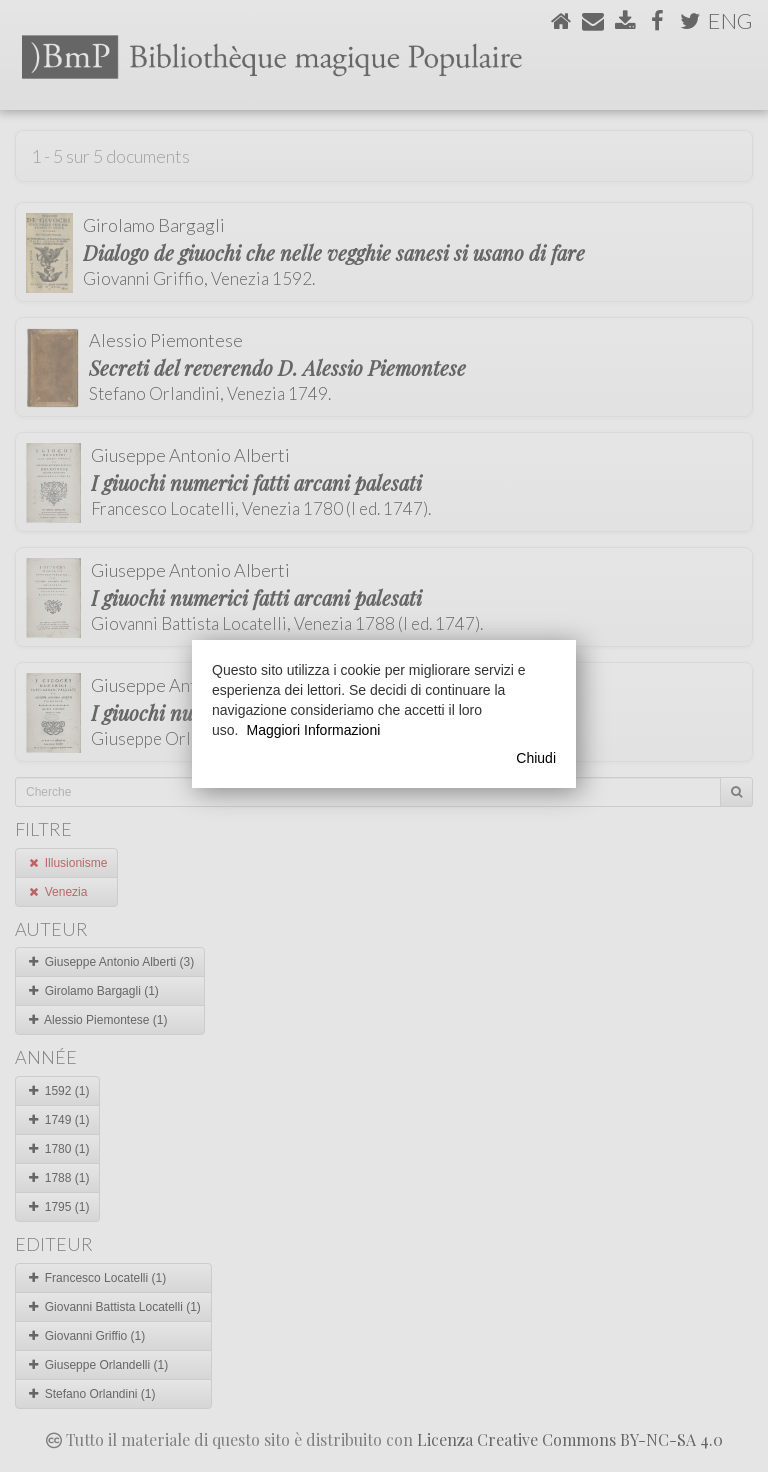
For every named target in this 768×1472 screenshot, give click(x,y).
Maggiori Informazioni (313, 730)
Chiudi (536, 758)
